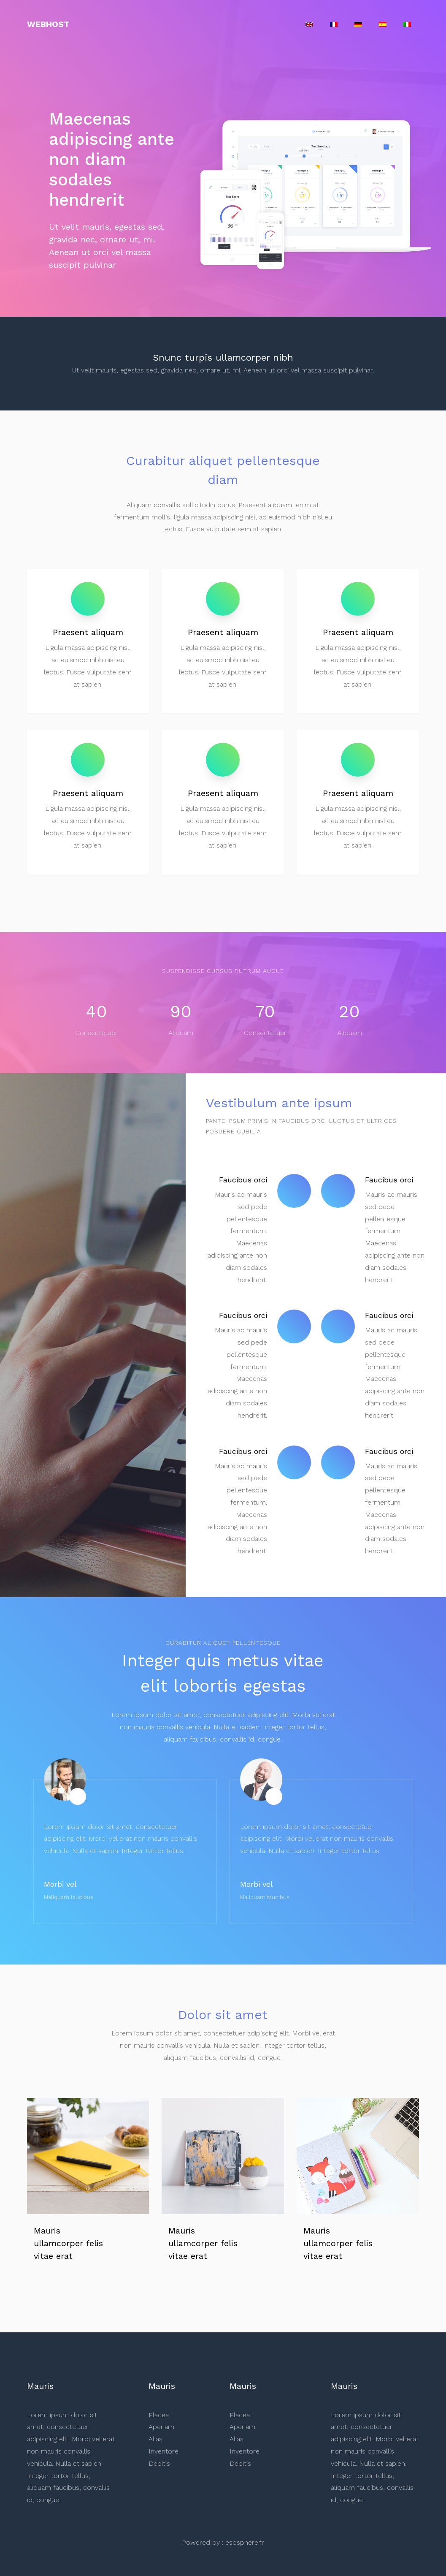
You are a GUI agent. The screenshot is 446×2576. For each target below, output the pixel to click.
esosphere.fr (244, 2542)
